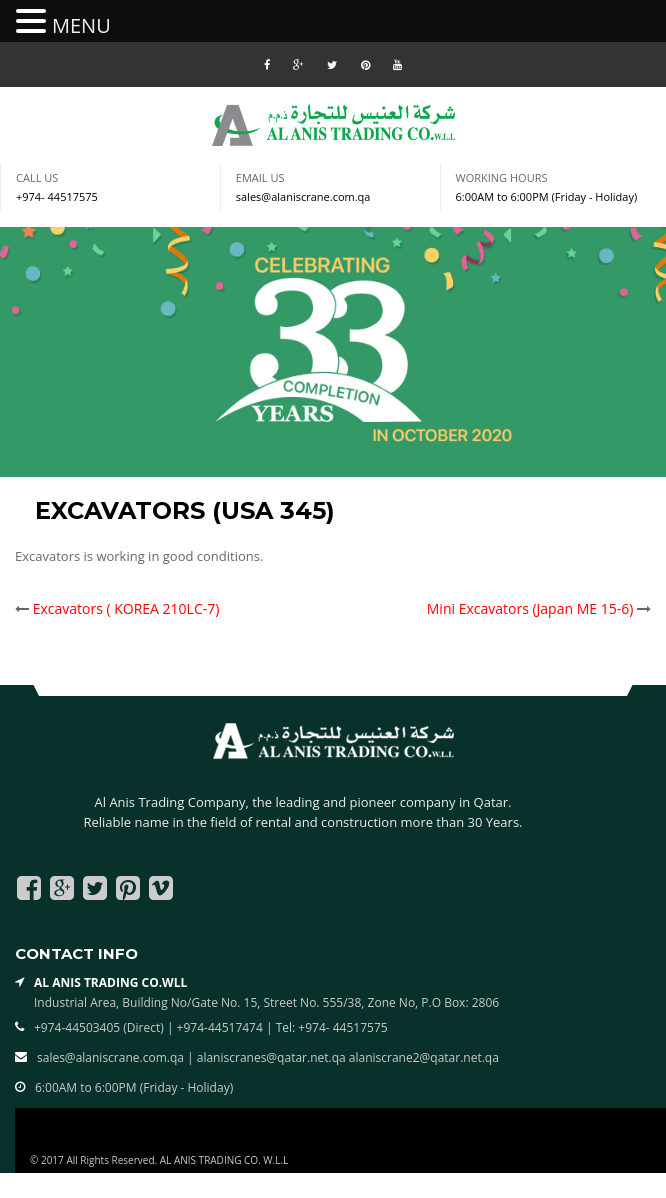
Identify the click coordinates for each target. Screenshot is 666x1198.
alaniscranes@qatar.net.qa (273, 1057)
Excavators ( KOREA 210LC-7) (126, 608)
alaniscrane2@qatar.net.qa (424, 1057)
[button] (34, 22)
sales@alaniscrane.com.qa (303, 196)
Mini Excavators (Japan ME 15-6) (530, 608)
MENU (81, 25)
